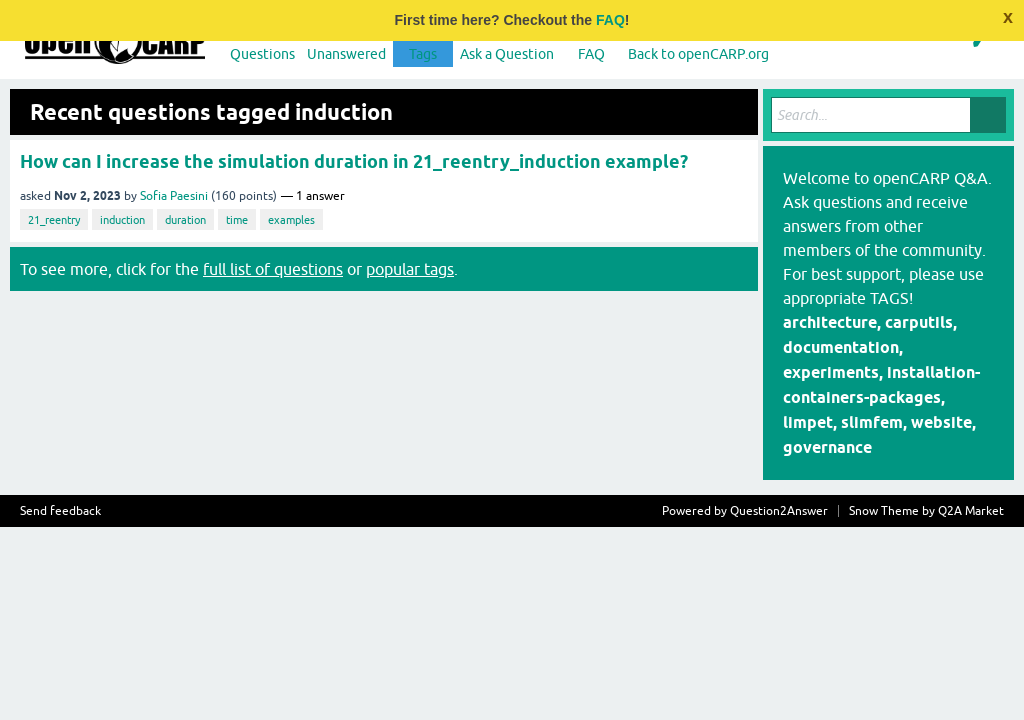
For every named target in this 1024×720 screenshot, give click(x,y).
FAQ (610, 20)
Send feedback (60, 511)
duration (185, 220)
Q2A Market (971, 511)
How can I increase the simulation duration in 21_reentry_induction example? (354, 161)
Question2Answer (779, 511)
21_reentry (54, 220)
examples (291, 220)
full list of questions (273, 269)
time (237, 220)
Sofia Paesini (174, 196)
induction (122, 220)
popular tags (410, 269)
